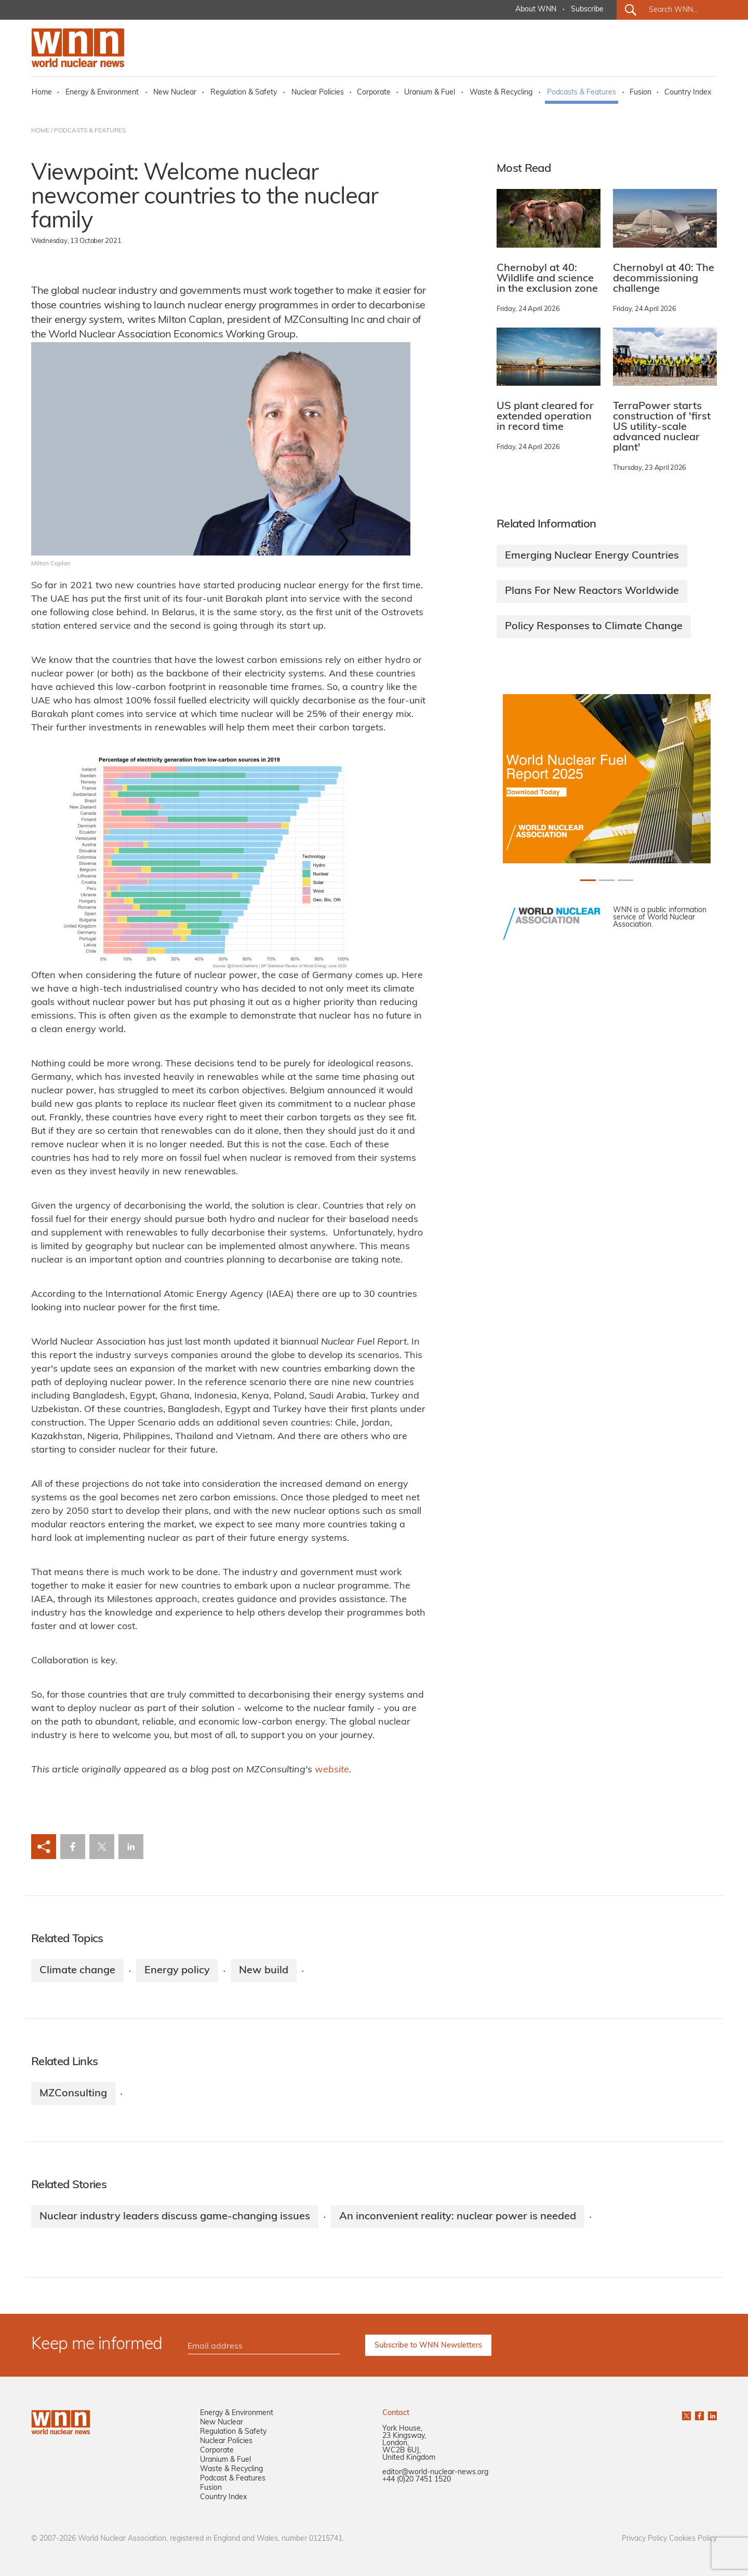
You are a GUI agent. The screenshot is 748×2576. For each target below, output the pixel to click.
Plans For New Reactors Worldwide (592, 591)
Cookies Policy (693, 2539)
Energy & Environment (102, 93)
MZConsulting (73, 2094)
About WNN (535, 9)
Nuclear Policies (317, 93)
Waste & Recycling (501, 93)
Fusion (640, 93)
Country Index (687, 93)
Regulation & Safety (243, 93)
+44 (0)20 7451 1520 (416, 2480)
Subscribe (587, 9)
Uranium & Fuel (429, 93)
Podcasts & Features (581, 93)
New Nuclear (174, 93)
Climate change (77, 1970)
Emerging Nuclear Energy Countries (592, 556)
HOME (40, 131)
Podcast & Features (232, 2479)
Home (42, 93)
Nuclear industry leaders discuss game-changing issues (174, 2217)
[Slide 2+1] (625, 880)
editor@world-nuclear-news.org (435, 2472)
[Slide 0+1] (588, 880)
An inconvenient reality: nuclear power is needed (457, 2217)
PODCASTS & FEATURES (90, 131)
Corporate (374, 93)
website (332, 1770)
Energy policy (177, 1970)
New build (263, 1970)
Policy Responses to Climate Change (594, 626)
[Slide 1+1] (607, 880)
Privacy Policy (644, 2539)
